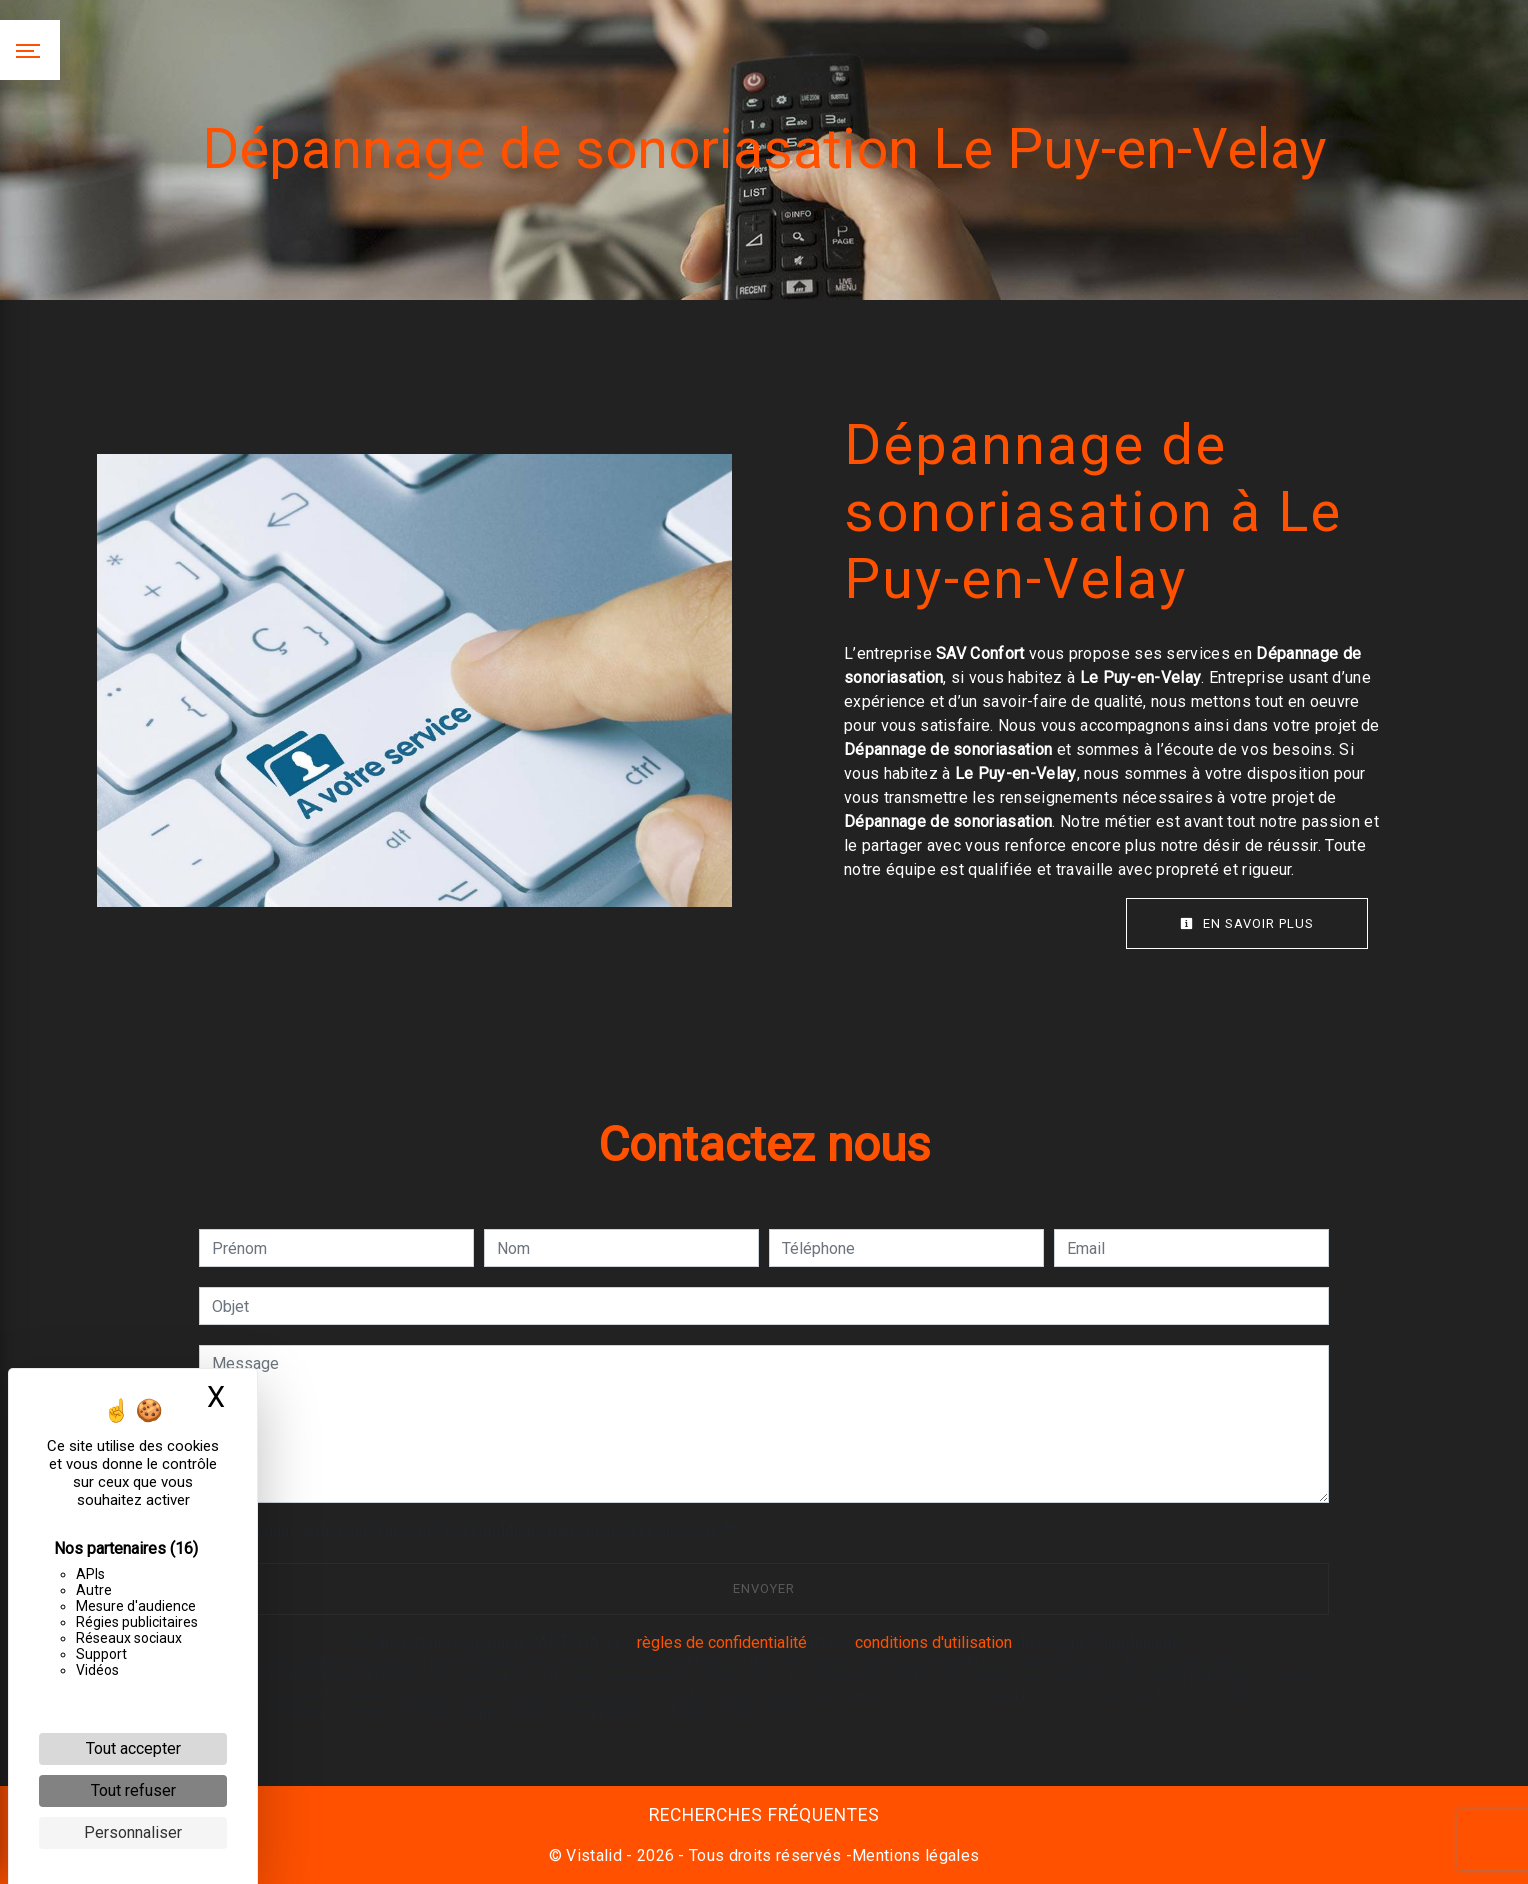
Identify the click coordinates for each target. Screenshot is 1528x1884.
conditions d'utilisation (933, 1642)
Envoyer (764, 1588)
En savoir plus (1247, 923)
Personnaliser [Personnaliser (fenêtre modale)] (133, 1832)
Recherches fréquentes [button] (764, 1815)
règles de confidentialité (722, 1642)
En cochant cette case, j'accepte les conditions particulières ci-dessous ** (478, 1530)
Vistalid (594, 1855)
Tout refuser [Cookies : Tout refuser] (133, 1790)
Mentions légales (915, 1855)
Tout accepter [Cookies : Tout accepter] (133, 1748)
